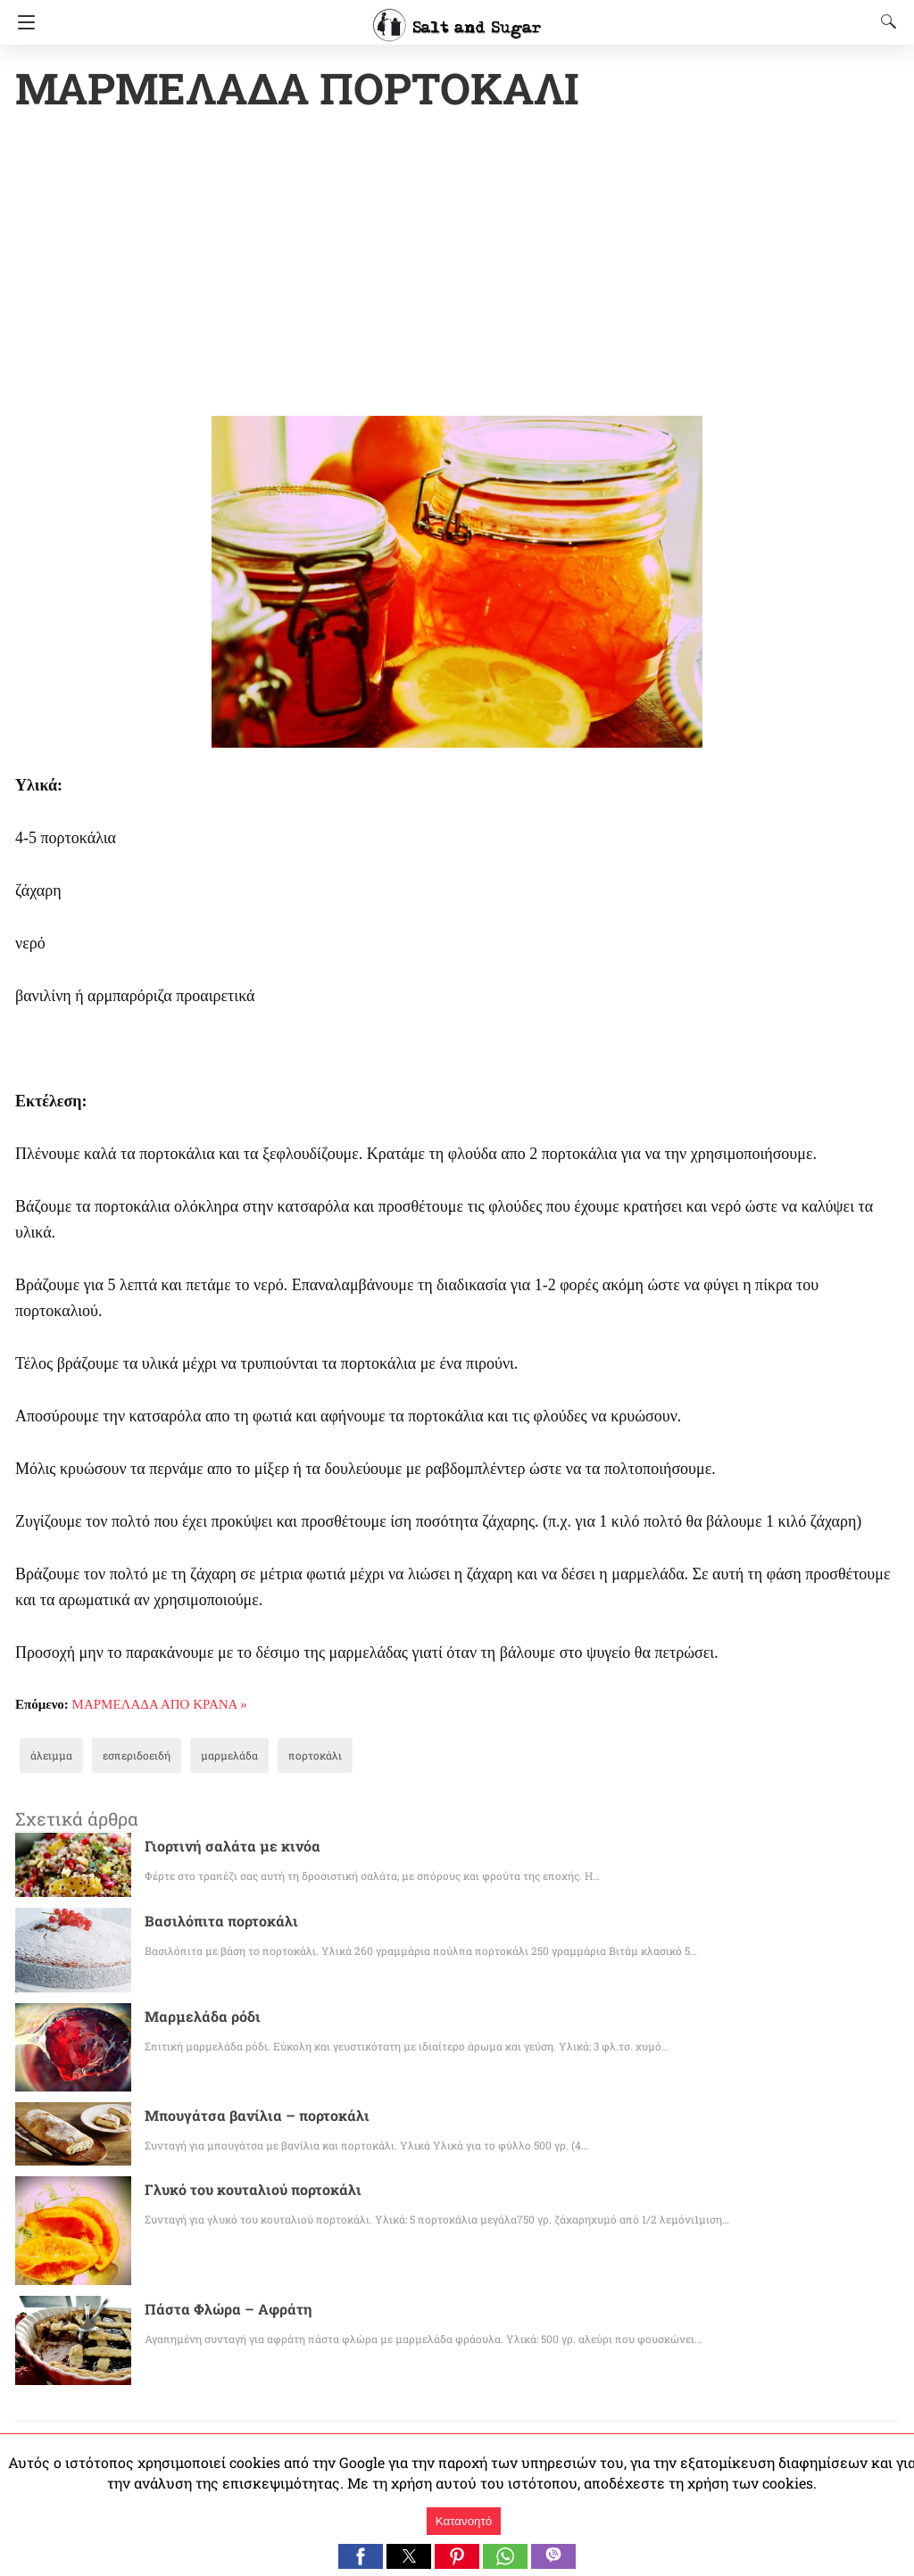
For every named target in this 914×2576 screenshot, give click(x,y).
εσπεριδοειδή (125, 1757)
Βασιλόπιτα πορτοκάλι (213, 1922)
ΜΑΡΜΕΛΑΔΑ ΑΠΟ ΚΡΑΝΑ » (159, 1706)
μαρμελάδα (207, 1757)
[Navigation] (22, 22)
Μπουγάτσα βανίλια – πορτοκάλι (245, 2117)
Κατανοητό (464, 2521)
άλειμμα (48, 1757)
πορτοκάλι (284, 1757)
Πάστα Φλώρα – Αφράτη (221, 2310)
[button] (360, 2556)
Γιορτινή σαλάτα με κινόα (223, 1847)
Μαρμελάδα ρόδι (196, 2017)
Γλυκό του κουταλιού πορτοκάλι (242, 2191)
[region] (457, 267)
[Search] (884, 21)
